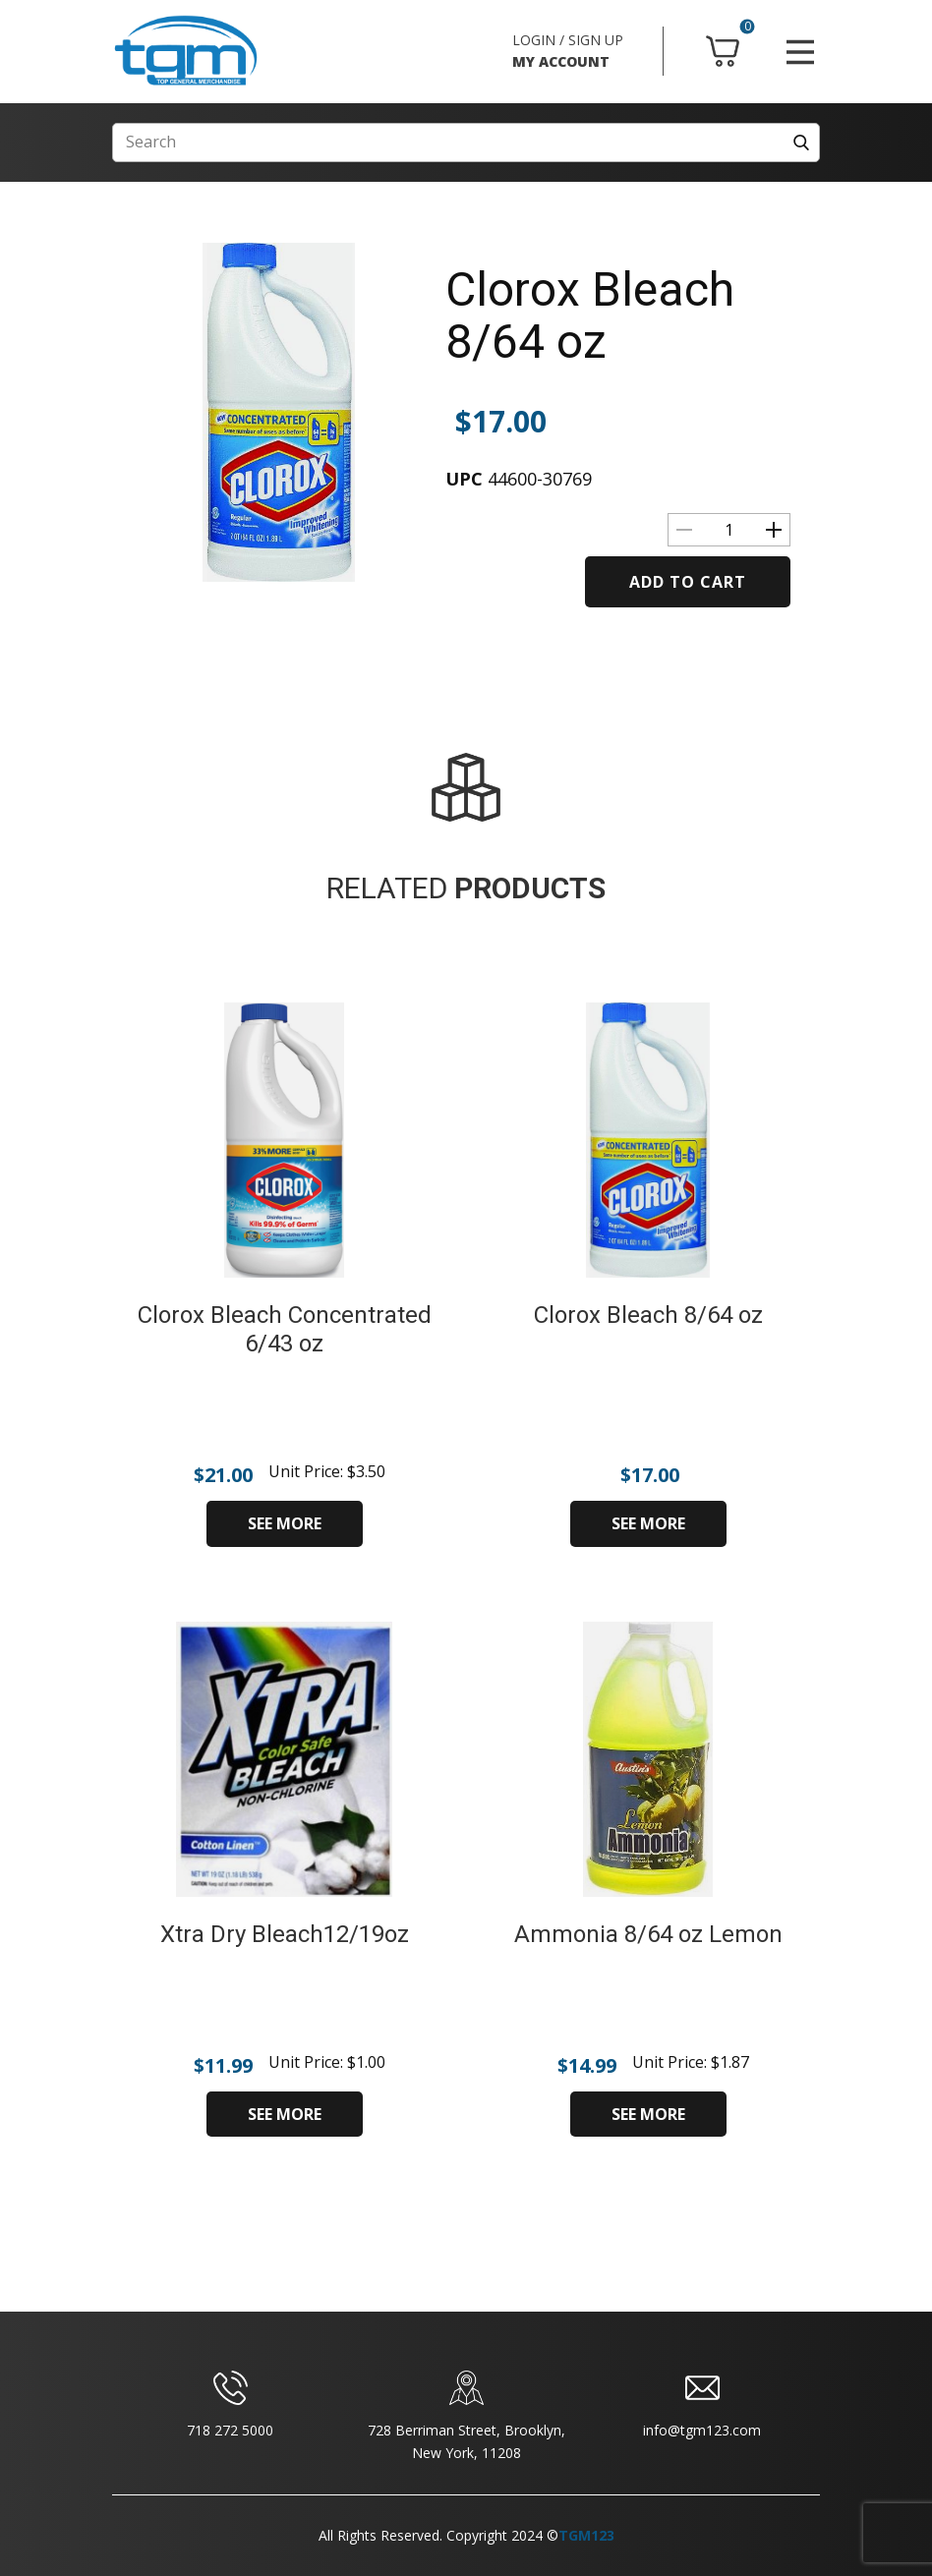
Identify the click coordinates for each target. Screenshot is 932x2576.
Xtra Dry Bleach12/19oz (284, 1934)
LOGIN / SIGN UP (567, 39)
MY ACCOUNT (561, 61)
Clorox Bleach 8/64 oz (589, 315)
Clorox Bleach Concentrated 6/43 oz (285, 1329)
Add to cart (687, 582)
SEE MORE (284, 1523)
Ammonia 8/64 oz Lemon (648, 1934)
